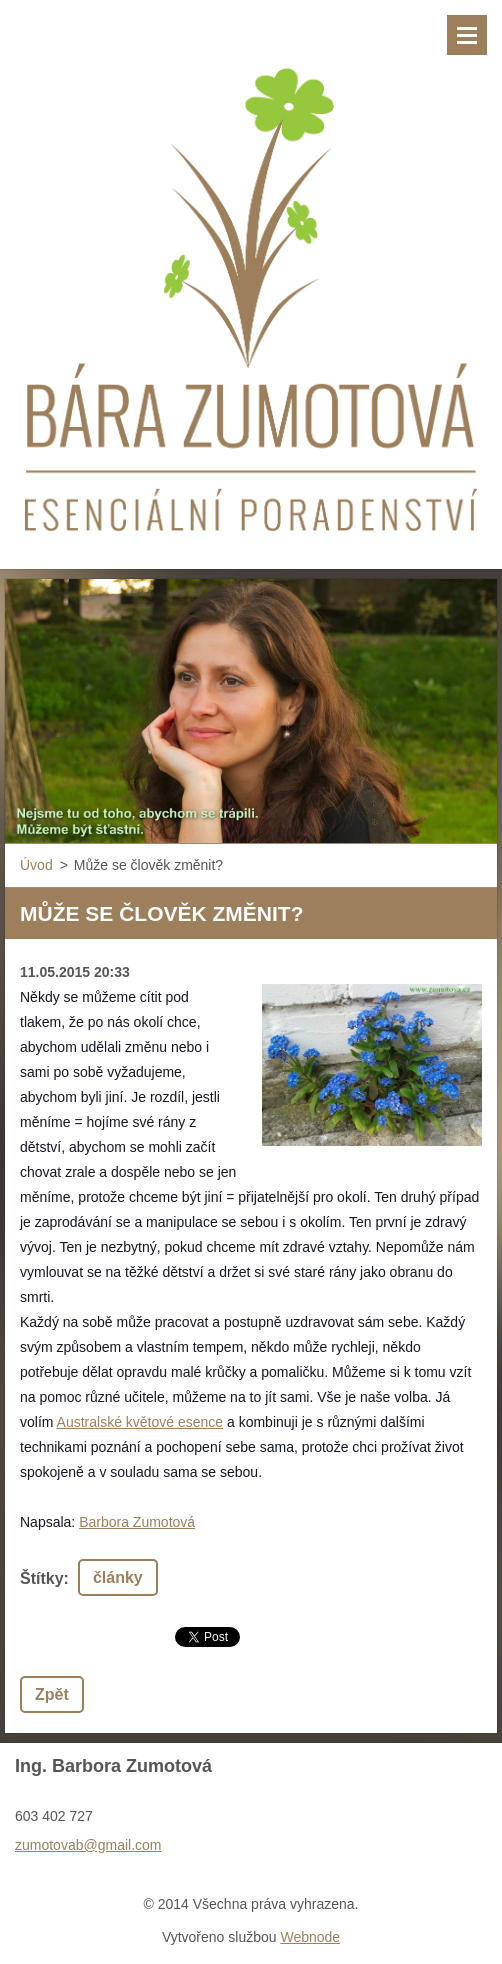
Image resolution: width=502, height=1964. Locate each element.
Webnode (310, 1937)
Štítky (42, 1578)
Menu (467, 35)
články (118, 1577)
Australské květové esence (140, 1422)
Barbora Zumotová (137, 1522)
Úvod (36, 865)
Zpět (52, 1694)
